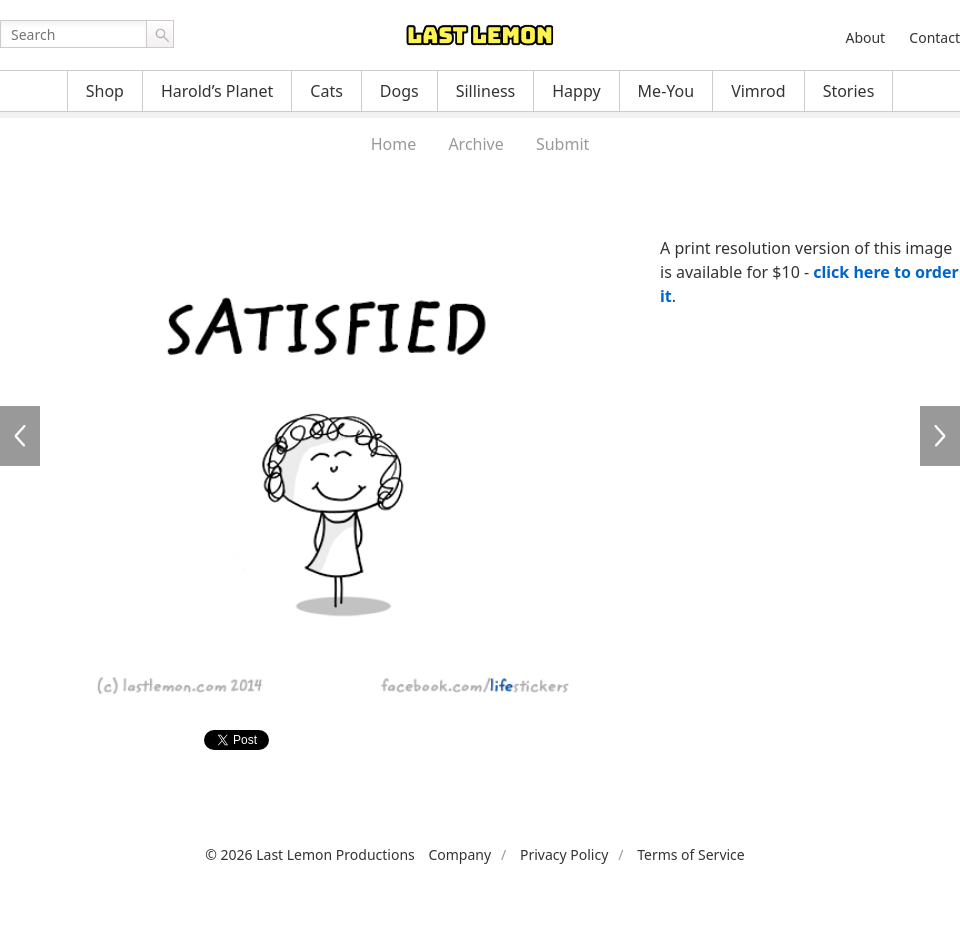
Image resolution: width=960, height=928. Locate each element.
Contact (934, 37)
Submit (562, 144)
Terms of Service (691, 854)
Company (459, 854)
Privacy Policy (564, 854)
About (865, 37)
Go (160, 34)
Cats (326, 91)
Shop (105, 91)
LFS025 (940, 436)
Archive (475, 144)
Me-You (666, 91)
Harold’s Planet (217, 91)
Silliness (486, 91)
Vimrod (758, 91)
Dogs (399, 91)
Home (394, 144)
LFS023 (20, 436)
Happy (576, 91)
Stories (849, 91)
